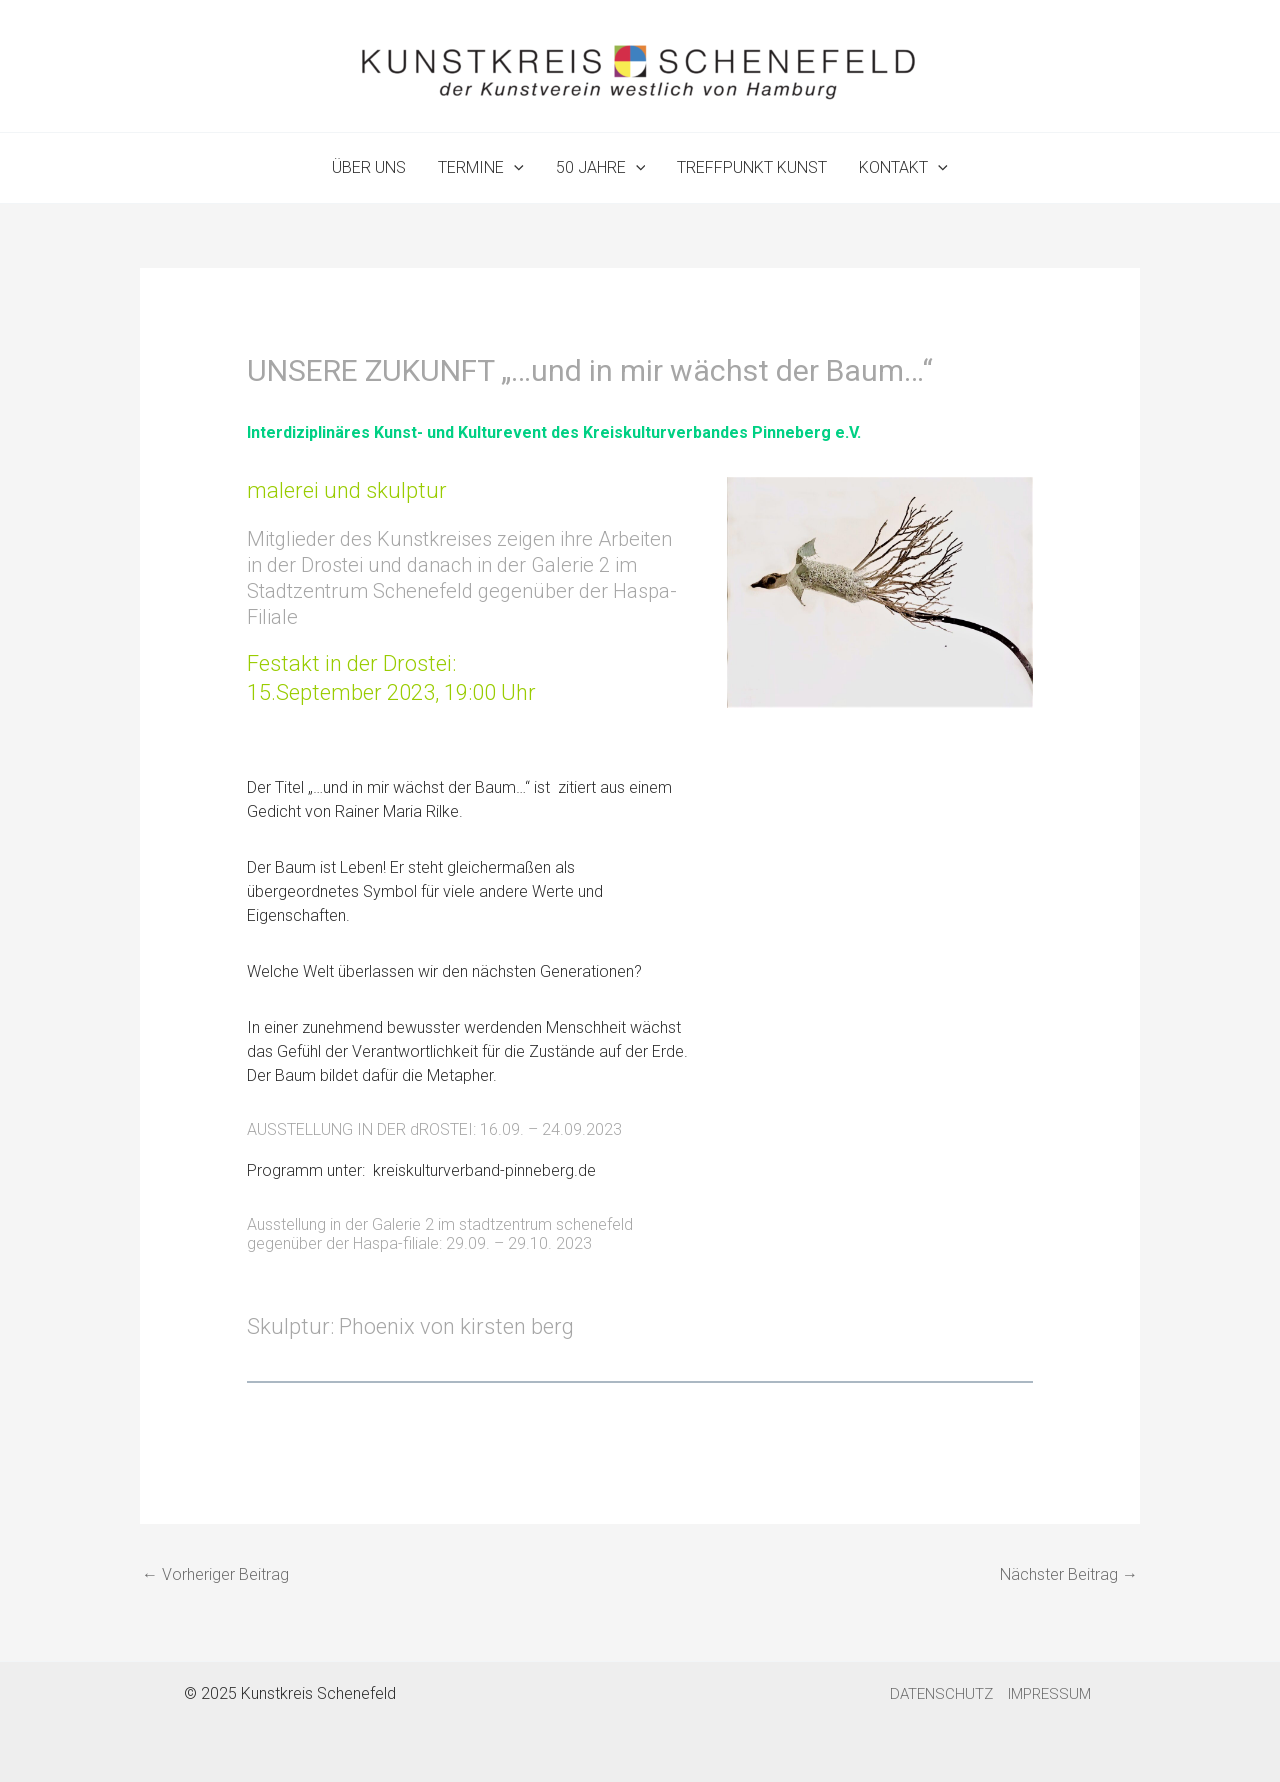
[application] (514, 168)
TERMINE (481, 168)
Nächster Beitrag (1069, 1574)
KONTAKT (903, 168)
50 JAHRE (601, 168)
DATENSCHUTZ (941, 1694)
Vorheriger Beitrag (215, 1574)
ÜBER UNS (369, 167)
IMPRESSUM (1049, 1694)
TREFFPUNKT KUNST (752, 167)
